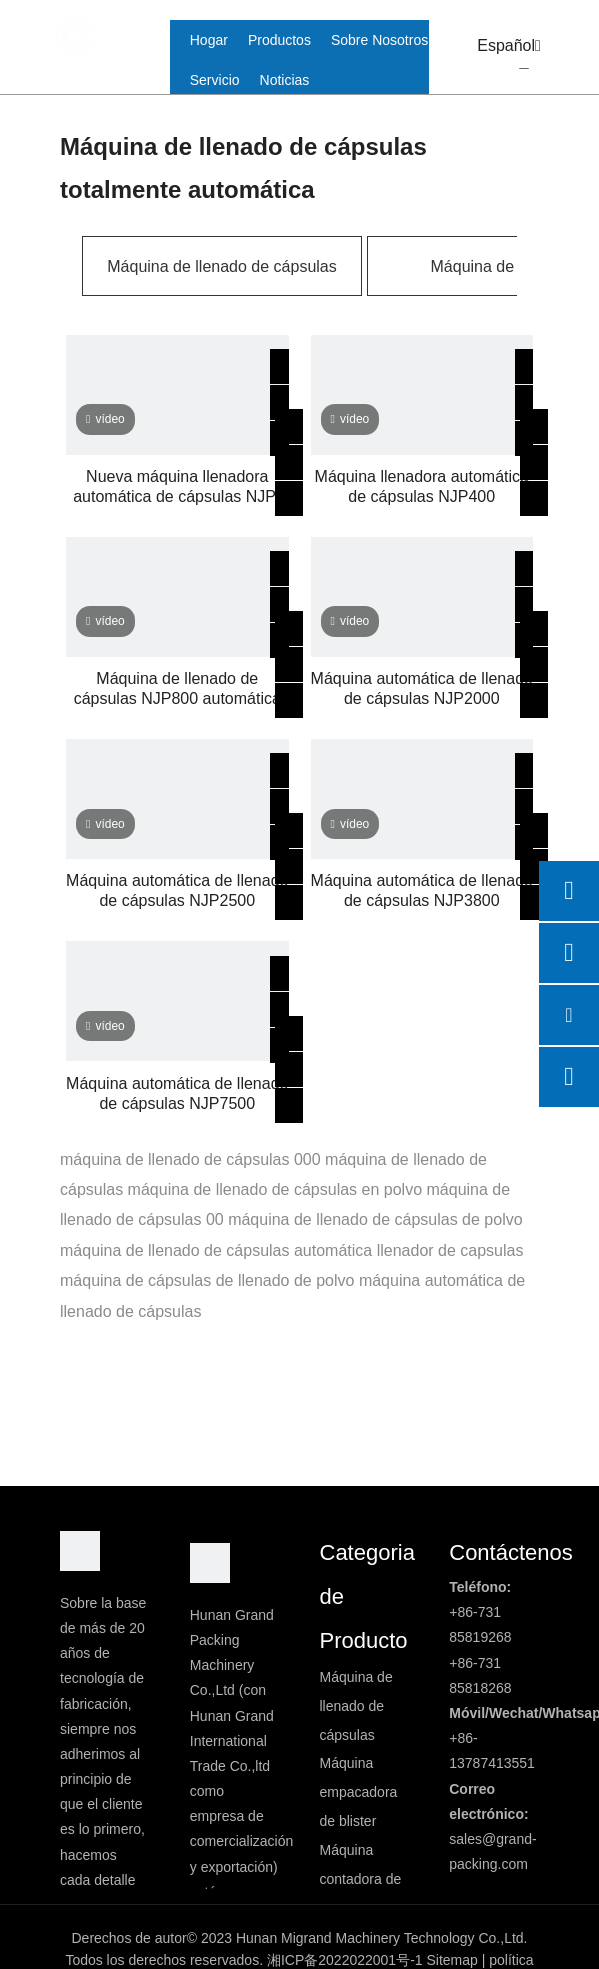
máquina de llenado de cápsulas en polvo (275, 1189)
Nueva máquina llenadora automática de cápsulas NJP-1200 (177, 487)
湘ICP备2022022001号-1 (345, 1960)
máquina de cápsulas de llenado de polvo (207, 1280)
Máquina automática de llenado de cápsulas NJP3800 (422, 890)
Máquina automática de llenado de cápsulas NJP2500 (177, 890)
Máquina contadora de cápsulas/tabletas (374, 1879)
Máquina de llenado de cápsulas (222, 266)
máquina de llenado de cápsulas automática (216, 1250)
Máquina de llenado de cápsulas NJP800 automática (177, 688)
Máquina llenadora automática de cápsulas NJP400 (422, 486)
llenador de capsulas (450, 1250)
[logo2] (210, 1563)
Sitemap (451, 1960)
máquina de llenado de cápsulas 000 (190, 1159)
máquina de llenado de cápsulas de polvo (375, 1219)
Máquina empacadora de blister (359, 1792)
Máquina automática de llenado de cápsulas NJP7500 (177, 1093)
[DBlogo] (80, 1551)
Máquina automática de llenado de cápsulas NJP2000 (422, 688)
